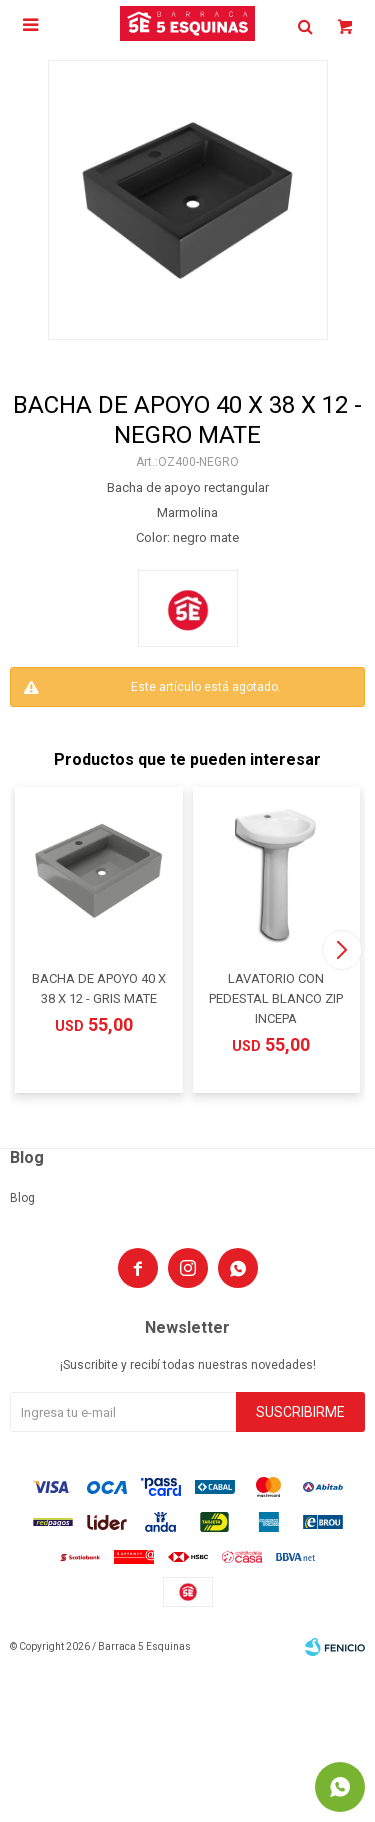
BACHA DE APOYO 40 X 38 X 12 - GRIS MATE (99, 988)
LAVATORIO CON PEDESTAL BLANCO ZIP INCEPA (276, 998)
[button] (341, 950)
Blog (22, 1198)
